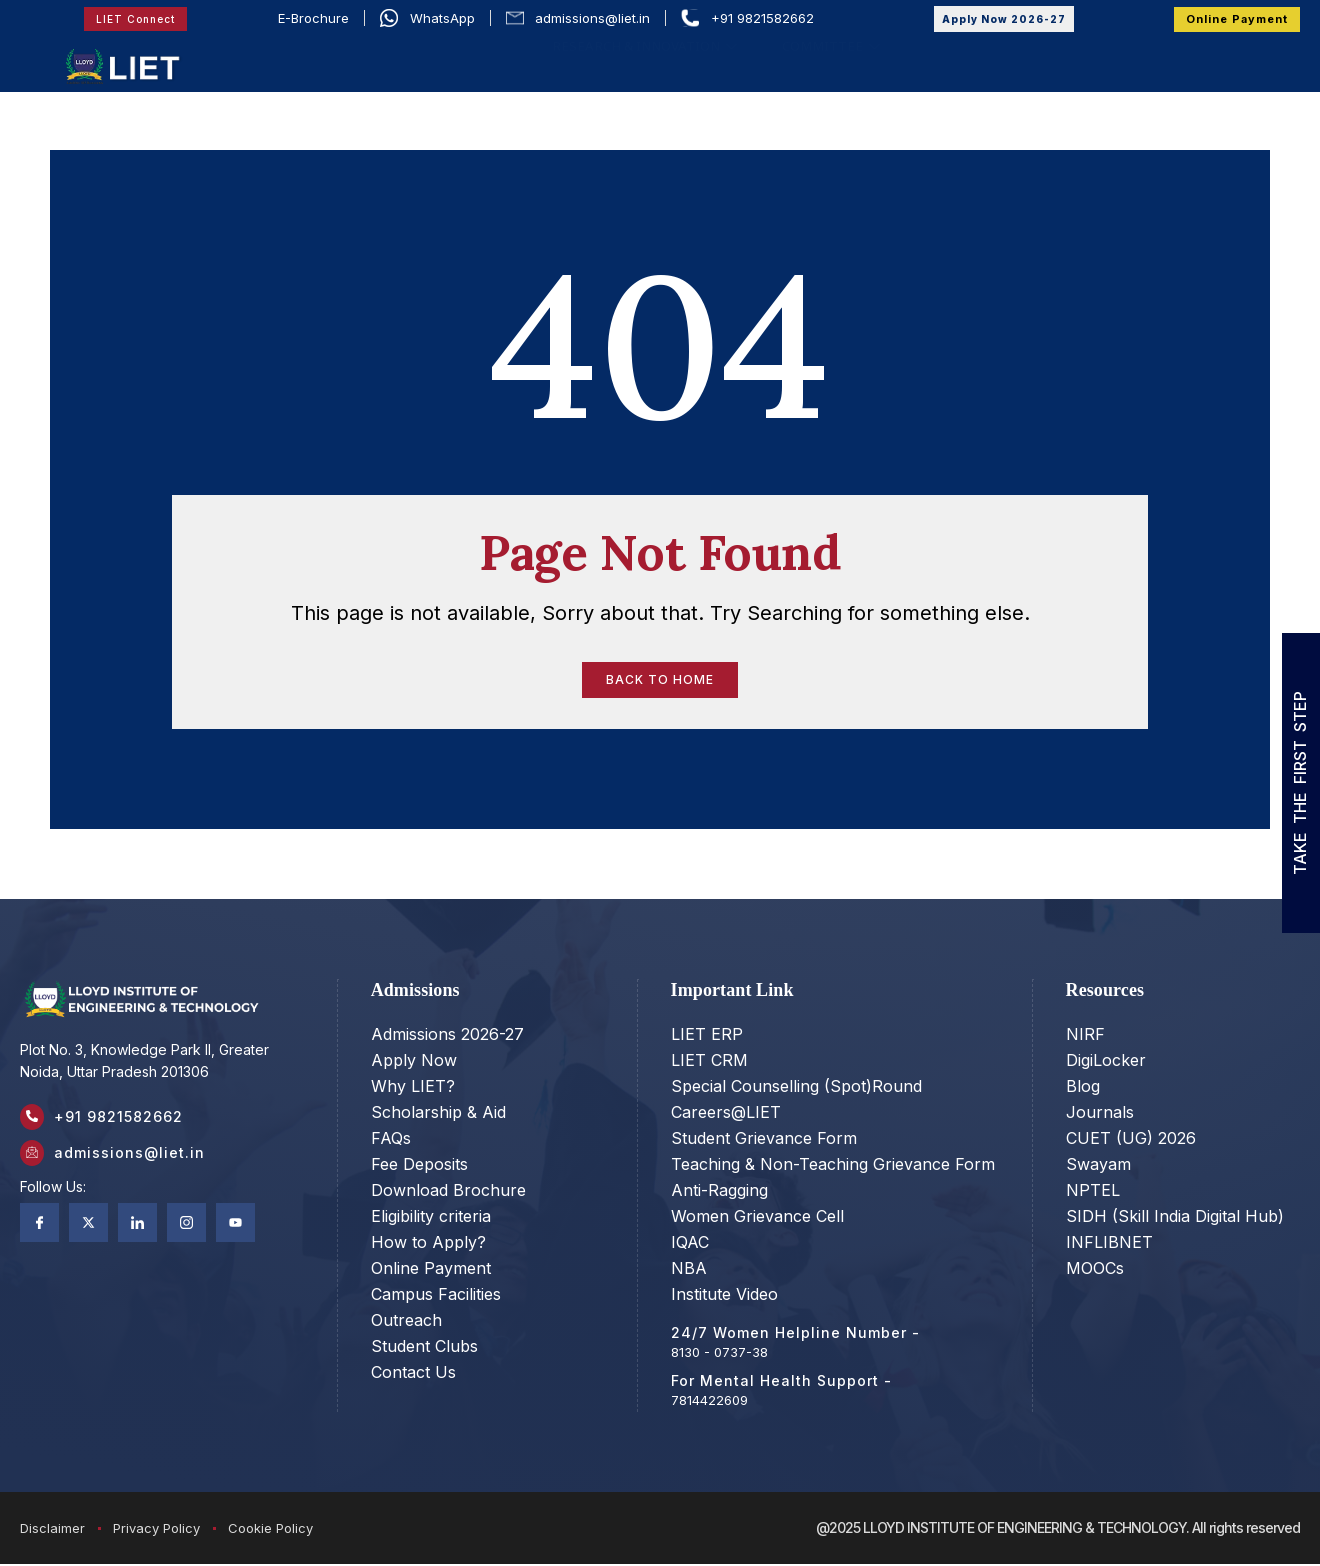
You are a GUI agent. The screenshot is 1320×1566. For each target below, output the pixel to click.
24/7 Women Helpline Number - (795, 1334)
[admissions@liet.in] (35, 1164)
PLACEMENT (1004, 61)
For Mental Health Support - (781, 1382)
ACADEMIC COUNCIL (489, 61)
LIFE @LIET (1100, 61)
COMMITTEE (821, 86)
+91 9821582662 (124, 1121)
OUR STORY (337, 61)
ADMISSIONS (886, 61)
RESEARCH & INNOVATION (647, 86)
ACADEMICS (760, 61)
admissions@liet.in (135, 1163)
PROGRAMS (640, 61)
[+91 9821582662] (35, 1122)
